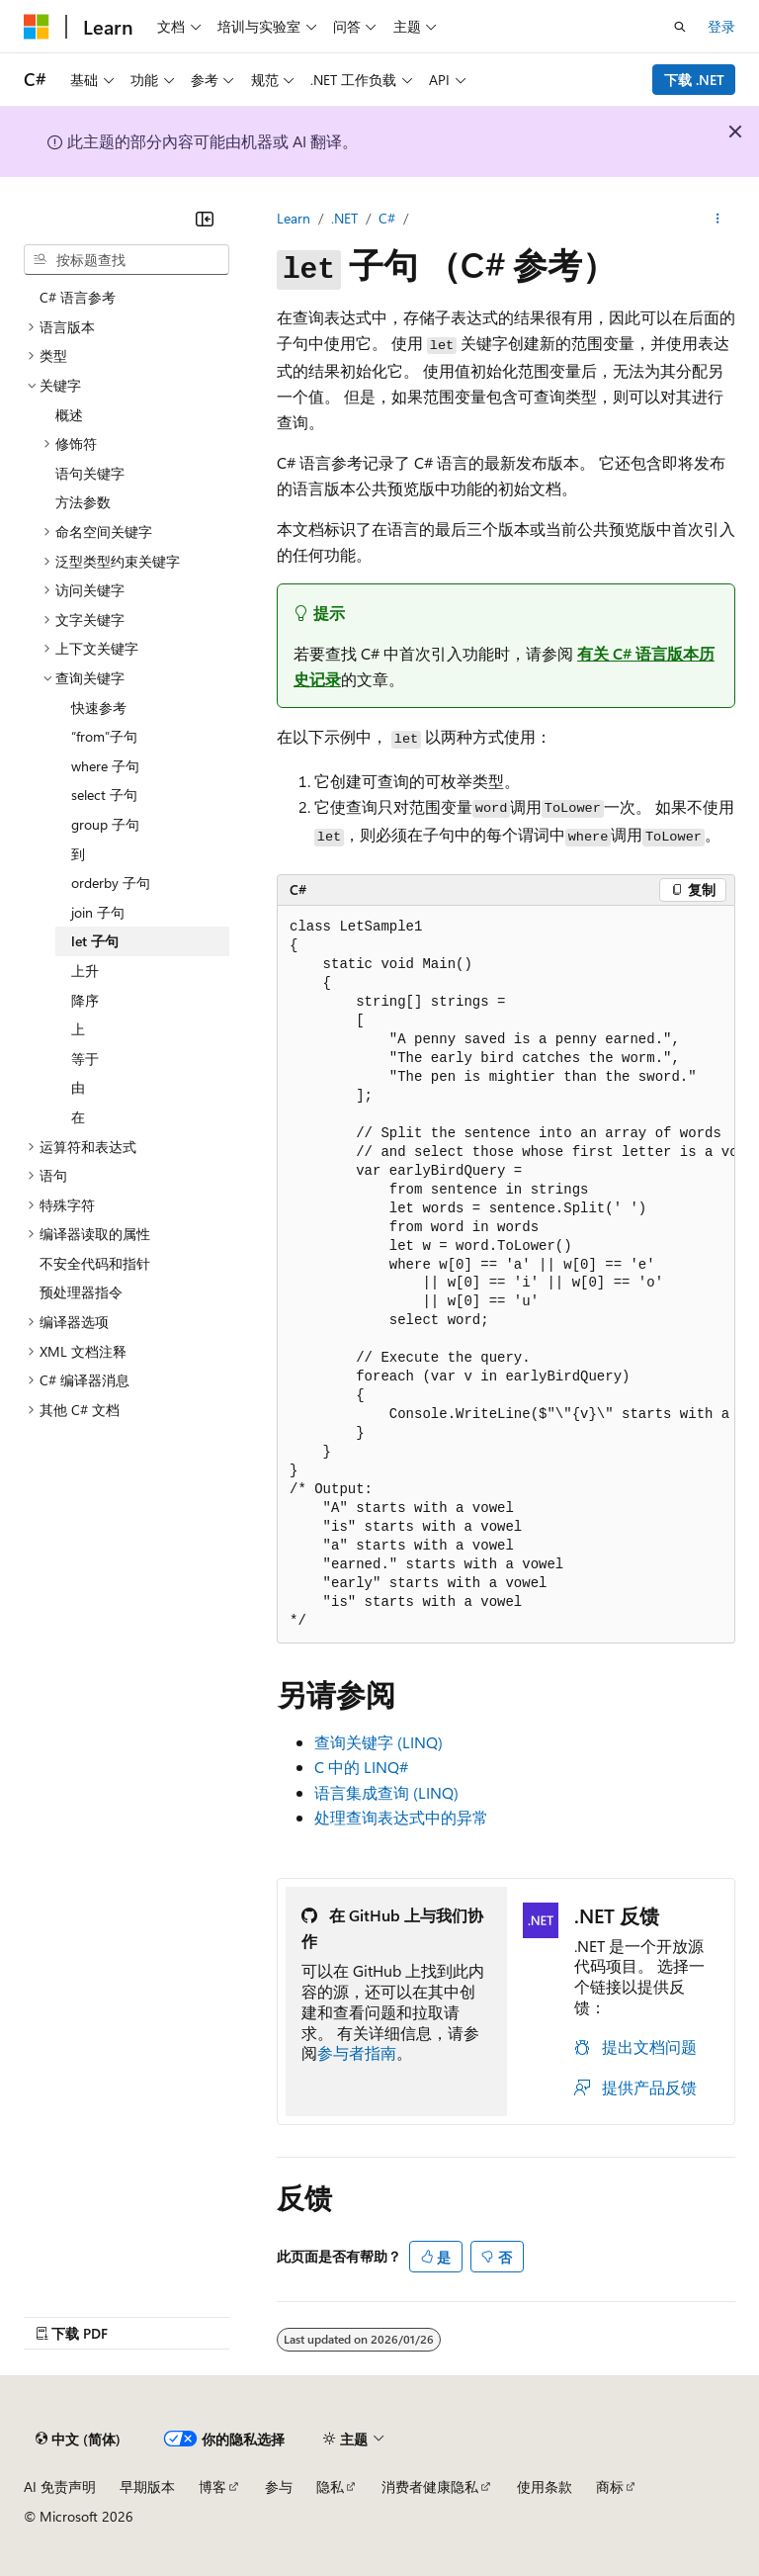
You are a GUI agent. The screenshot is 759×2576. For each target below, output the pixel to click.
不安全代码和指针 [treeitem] (95, 1263)
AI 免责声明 (60, 2486)
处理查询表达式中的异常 (401, 1817)
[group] (506, 1274)
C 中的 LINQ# (361, 1766)
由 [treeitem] (78, 1087)
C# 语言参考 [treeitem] (78, 297)
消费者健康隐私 (429, 2486)
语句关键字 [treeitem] (90, 473)
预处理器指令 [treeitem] (81, 1292)
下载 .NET (694, 79)
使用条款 (544, 2486)
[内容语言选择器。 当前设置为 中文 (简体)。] (78, 2439)
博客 (212, 2486)
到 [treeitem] (78, 853)
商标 (610, 2486)
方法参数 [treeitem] (83, 501)
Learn (293, 218)
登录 (721, 26)
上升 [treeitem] (85, 970)
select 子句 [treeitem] (104, 794)
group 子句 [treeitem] (105, 824)
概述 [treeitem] (69, 414)
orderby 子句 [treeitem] (110, 882)
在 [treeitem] (78, 1117)
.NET (344, 218)
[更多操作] (718, 218)
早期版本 (147, 2486)
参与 (279, 2486)
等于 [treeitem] (85, 1058)
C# (387, 218)
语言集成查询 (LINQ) (386, 1792)
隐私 (330, 2486)
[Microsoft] (36, 27)
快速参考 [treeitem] (98, 707)
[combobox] (126, 260)
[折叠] (204, 218)
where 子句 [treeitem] (105, 765)
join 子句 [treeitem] (98, 912)
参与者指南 (356, 2052)
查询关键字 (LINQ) (378, 1742)
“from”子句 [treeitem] (104, 736)
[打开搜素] (680, 26)
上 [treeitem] (78, 1029)
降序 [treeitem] (85, 1000)
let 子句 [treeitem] (95, 941)
